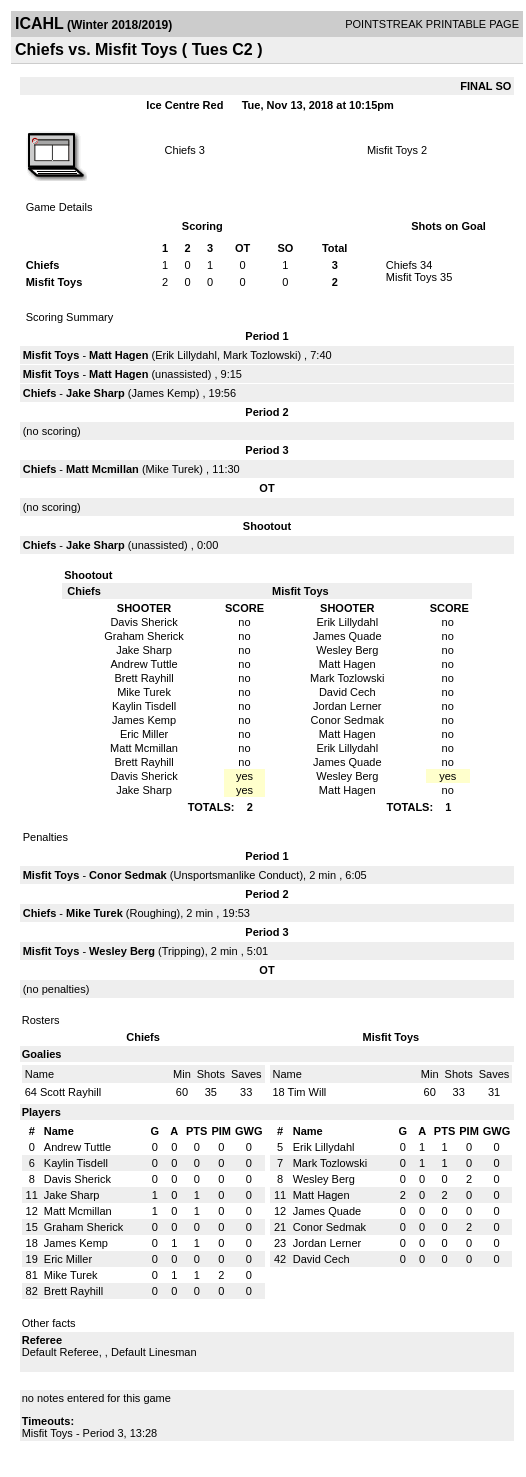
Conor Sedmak (128, 875)
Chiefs (180, 150)
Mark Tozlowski (260, 355)
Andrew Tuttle (77, 1147)
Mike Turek (173, 469)
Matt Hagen (118, 355)
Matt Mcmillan (102, 469)
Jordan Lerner (327, 1243)
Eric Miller (68, 1259)
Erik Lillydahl (186, 355)
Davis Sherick (77, 1179)
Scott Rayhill (70, 1092)
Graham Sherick (83, 1227)
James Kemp (164, 393)
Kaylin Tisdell (76, 1163)
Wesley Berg (122, 951)
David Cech (321, 1259)
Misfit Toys (392, 150)
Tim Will (307, 1092)
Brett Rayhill (73, 1291)
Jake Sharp (95, 393)
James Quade (327, 1211)
